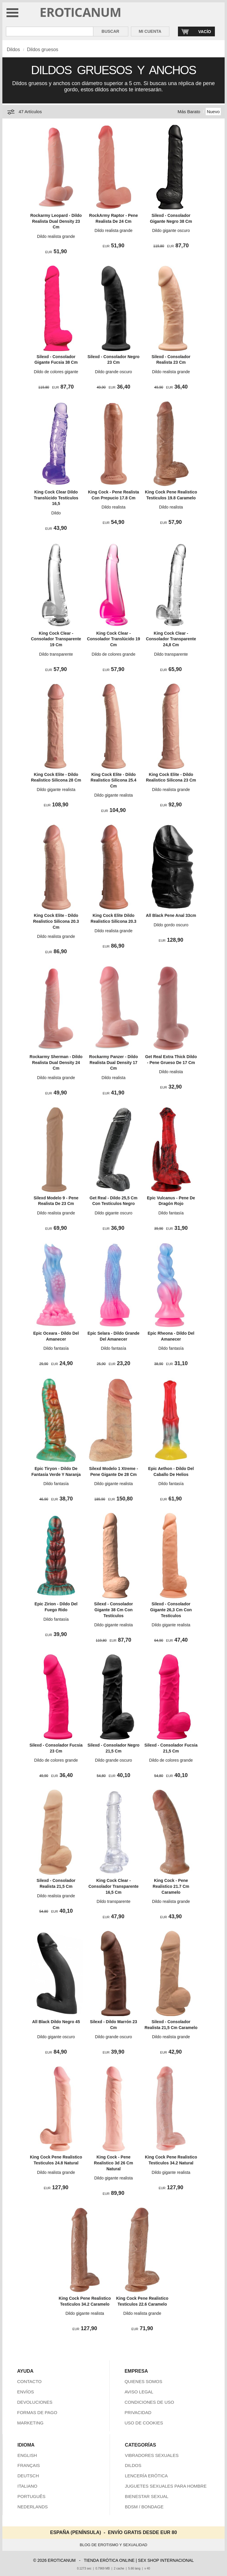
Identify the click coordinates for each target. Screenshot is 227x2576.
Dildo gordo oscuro (171, 924)
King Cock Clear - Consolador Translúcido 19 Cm (113, 639)
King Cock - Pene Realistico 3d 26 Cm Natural (113, 2163)
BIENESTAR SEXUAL (146, 2496)
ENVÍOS (25, 2391)
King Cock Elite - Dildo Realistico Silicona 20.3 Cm (56, 921)
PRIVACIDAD (137, 2412)
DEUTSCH (28, 2475)
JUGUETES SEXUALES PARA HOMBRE (165, 2486)
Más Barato (189, 111)
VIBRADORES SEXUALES (152, 2455)
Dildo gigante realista (56, 789)
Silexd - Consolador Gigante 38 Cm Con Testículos (113, 1610)
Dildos (13, 49)
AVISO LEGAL (138, 2391)
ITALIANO (27, 2486)
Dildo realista (114, 507)
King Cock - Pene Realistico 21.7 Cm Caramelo (171, 1886)
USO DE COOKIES (143, 2422)
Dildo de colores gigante (56, 371)
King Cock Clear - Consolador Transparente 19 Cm (56, 639)
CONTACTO (29, 2381)
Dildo (56, 513)
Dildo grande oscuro (113, 371)
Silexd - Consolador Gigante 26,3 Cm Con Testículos (171, 1610)
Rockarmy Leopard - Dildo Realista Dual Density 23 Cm (56, 221)
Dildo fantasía (171, 1213)
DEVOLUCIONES (34, 2402)
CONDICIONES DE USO (149, 2402)
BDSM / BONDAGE (144, 2506)
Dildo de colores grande (113, 654)
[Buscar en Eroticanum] (49, 31)
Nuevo (213, 111)
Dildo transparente (56, 654)
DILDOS (133, 2465)
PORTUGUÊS (31, 2496)
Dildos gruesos (42, 49)
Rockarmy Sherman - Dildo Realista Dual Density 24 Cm (56, 1062)
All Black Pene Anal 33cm (171, 915)
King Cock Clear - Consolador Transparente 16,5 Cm (113, 1886)
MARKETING (30, 2422)
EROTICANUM (80, 12)
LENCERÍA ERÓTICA (146, 2475)
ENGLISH (27, 2455)
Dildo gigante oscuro (171, 230)
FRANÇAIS (28, 2465)
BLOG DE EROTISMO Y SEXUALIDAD (113, 2545)
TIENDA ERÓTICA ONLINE (109, 2560)
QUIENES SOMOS (143, 2381)
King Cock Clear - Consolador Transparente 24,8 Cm (171, 639)
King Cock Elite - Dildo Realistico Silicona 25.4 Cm (114, 780)
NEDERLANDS (32, 2506)
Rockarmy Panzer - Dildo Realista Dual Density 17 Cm (113, 1062)
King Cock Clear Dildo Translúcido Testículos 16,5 (56, 498)
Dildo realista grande (56, 236)
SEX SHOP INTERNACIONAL (166, 2560)
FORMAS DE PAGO (37, 2412)
